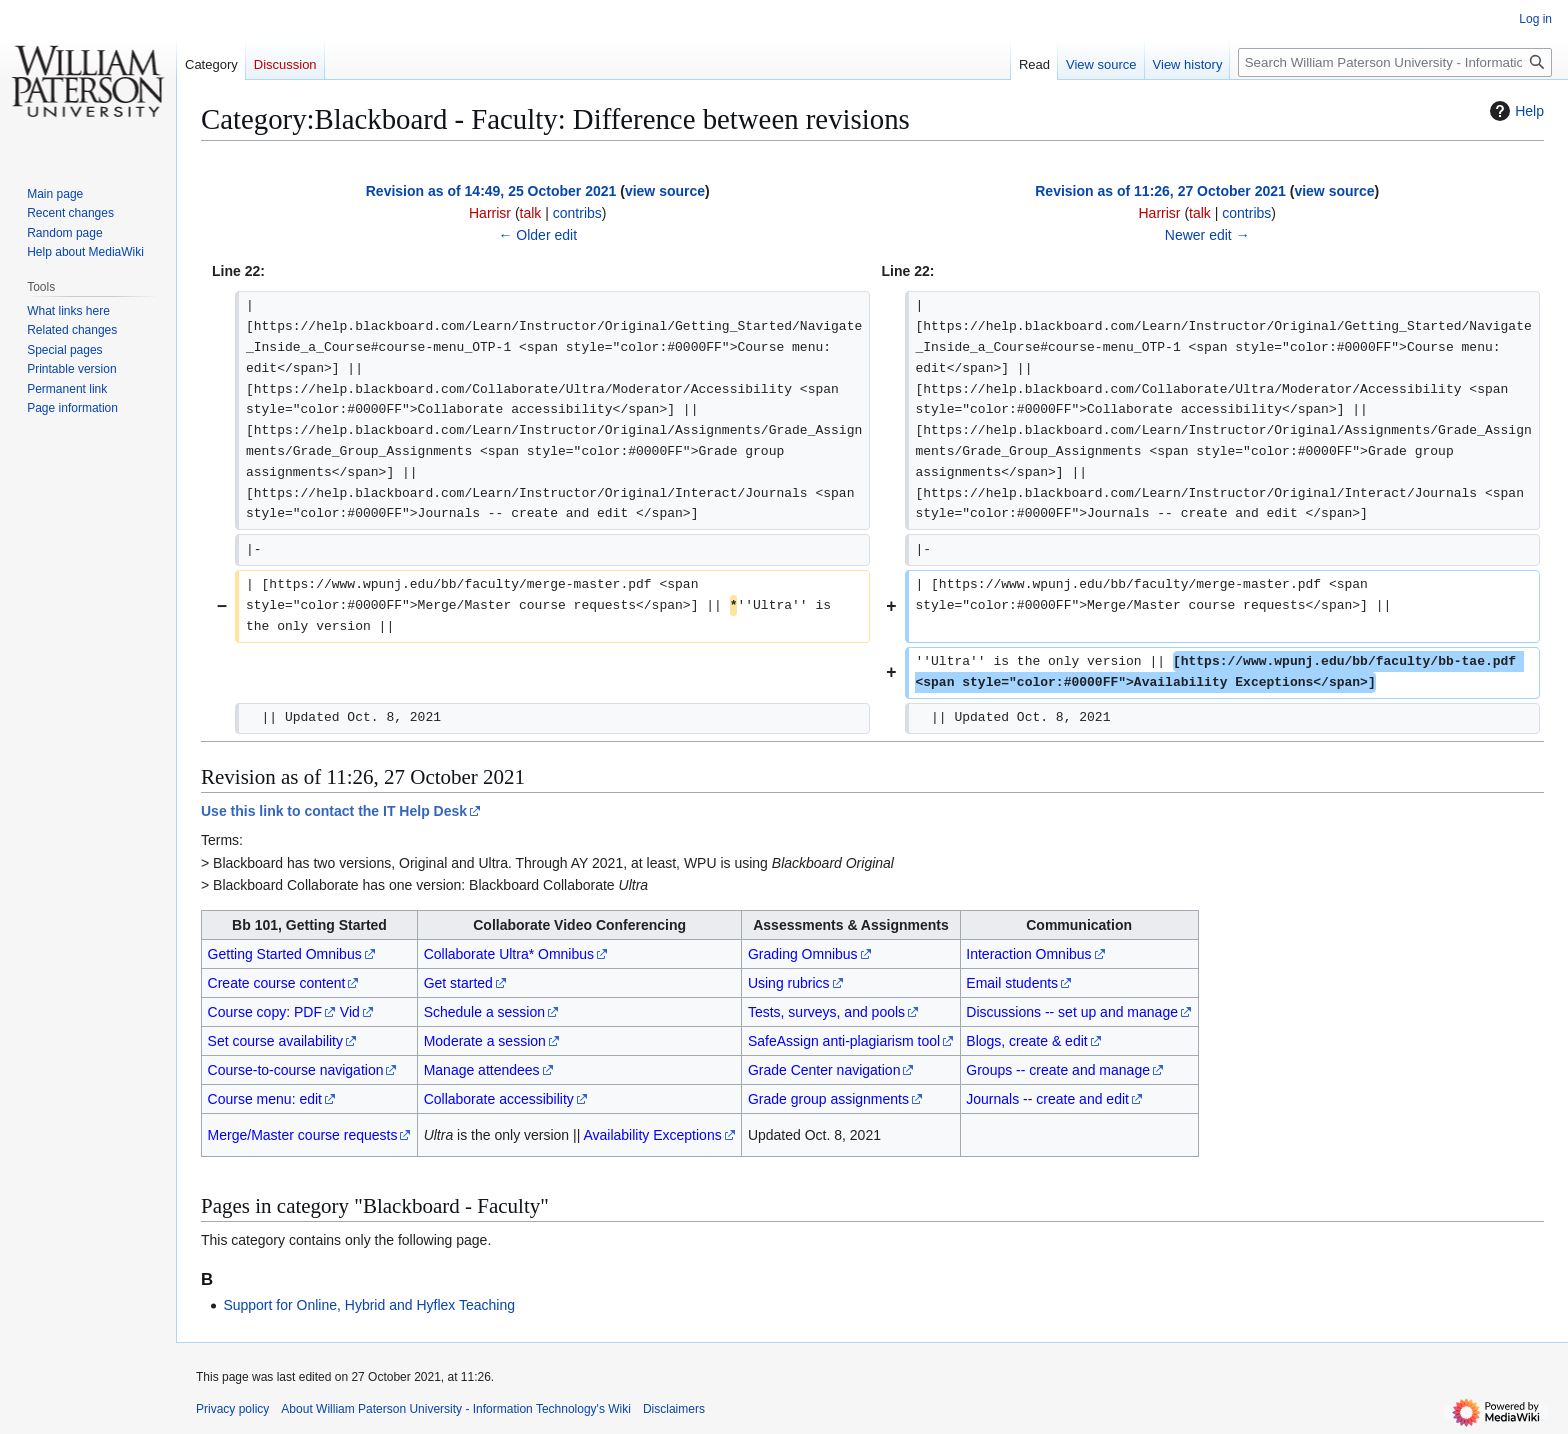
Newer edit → (1207, 235)
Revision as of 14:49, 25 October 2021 (491, 191)
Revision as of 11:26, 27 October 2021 (1160, 191)
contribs (577, 213)
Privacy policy (232, 1409)
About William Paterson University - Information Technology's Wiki (456, 1409)
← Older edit (537, 235)
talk (531, 213)
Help (1514, 111)
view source (665, 191)
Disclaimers (674, 1409)
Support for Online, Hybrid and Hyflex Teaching (369, 1305)
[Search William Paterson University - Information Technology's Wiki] (1395, 62)
